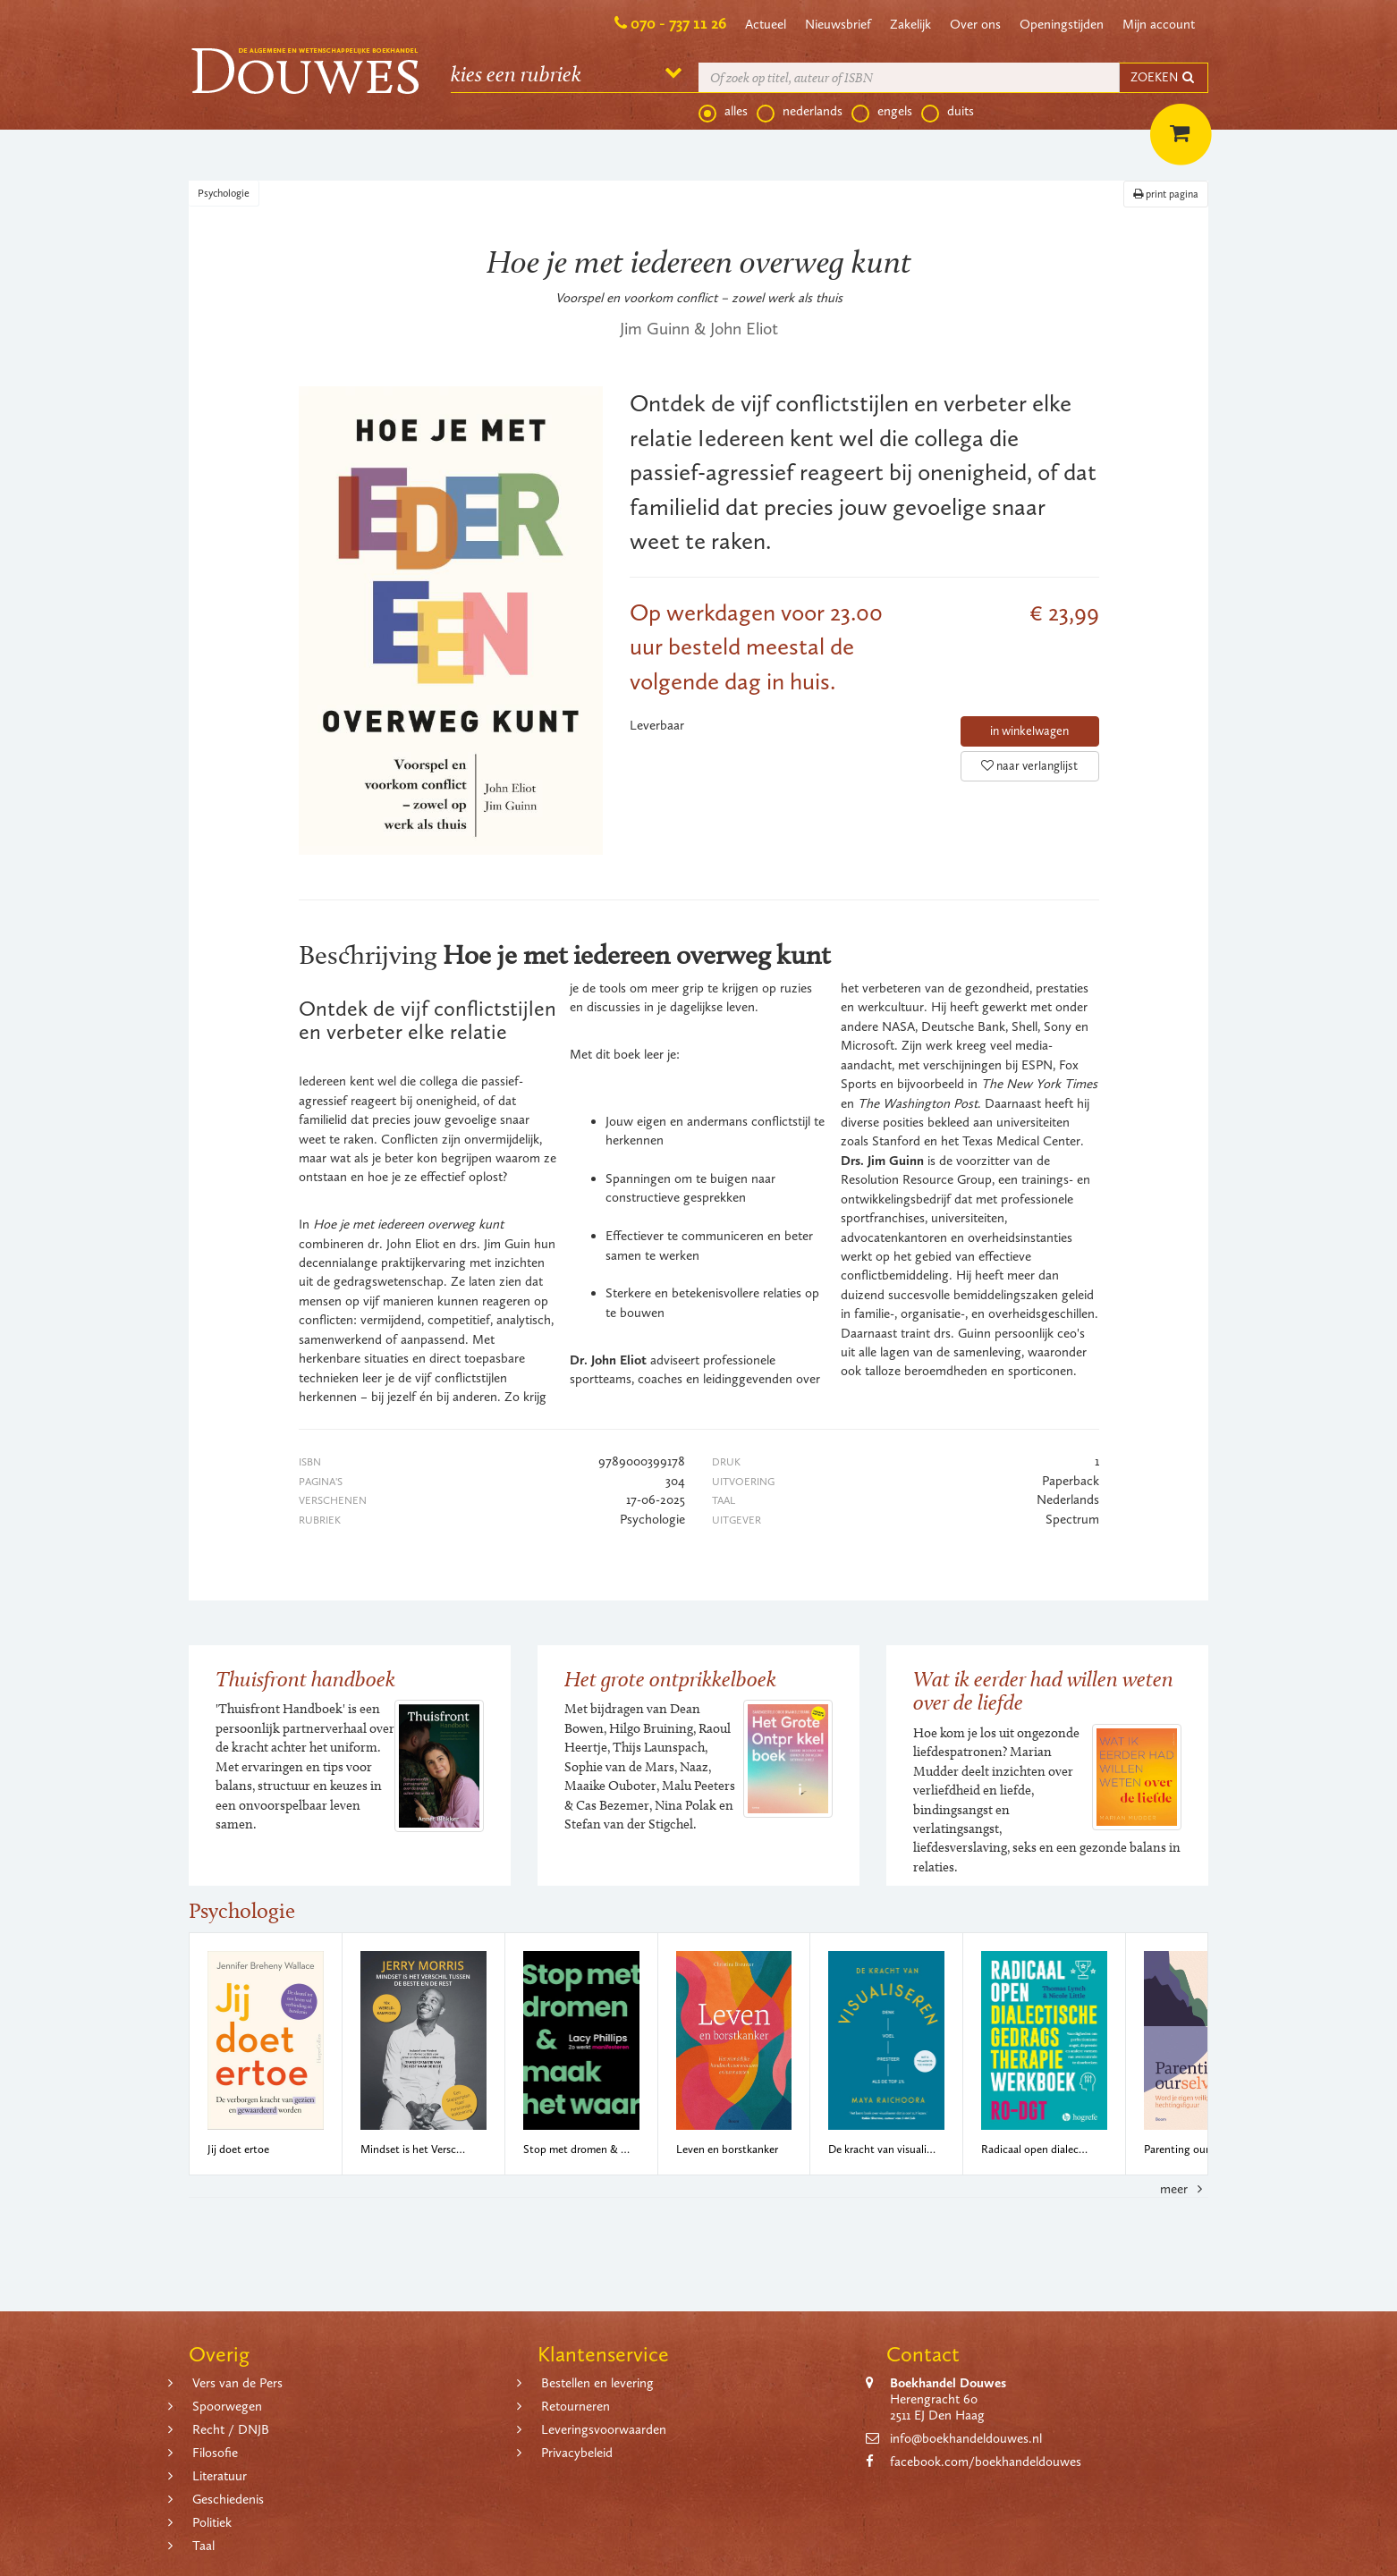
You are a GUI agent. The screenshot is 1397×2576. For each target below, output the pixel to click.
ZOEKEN (1163, 77)
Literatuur (219, 2476)
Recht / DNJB (230, 2429)
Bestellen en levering (597, 2383)
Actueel (765, 24)
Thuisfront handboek (305, 1679)
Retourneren (575, 2406)
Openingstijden (1062, 24)
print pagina (1165, 194)
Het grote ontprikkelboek (670, 1679)
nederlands (799, 112)
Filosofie (215, 2453)
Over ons (975, 24)
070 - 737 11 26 (678, 23)
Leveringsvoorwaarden (603, 2429)
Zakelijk (910, 24)
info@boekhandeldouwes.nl (966, 2438)
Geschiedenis (228, 2499)
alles (723, 112)
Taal (203, 2546)
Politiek (212, 2522)
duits (947, 112)
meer (1184, 2189)
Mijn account (1158, 24)
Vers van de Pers (237, 2383)
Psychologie (224, 193)
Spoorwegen (227, 2406)
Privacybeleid (577, 2453)
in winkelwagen (1029, 731)
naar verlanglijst (1029, 765)
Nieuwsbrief (838, 24)
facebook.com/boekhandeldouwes (985, 2462)
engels (881, 112)
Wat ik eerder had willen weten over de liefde (1043, 1690)
